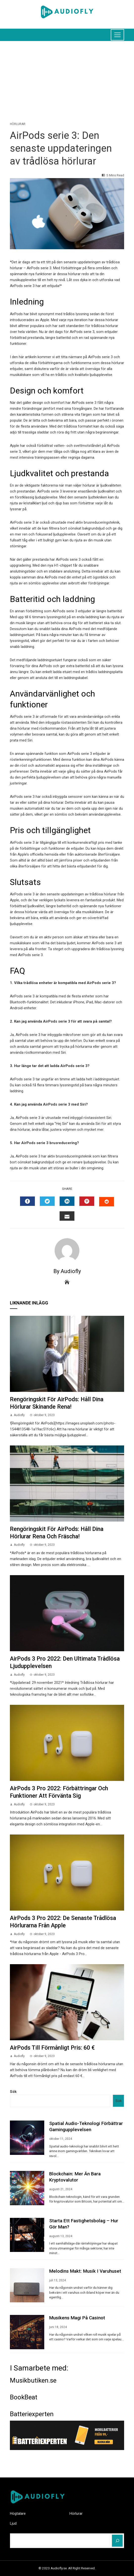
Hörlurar (17, 124)
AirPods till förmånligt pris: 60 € (52, 2047)
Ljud (13, 2523)
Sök (13, 2091)
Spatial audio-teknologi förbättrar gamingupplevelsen (86, 2126)
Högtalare (18, 2513)
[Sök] (117, 2541)
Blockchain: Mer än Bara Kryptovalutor (75, 2177)
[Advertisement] (67, 78)
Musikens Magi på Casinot (77, 2318)
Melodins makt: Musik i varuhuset (85, 2271)
